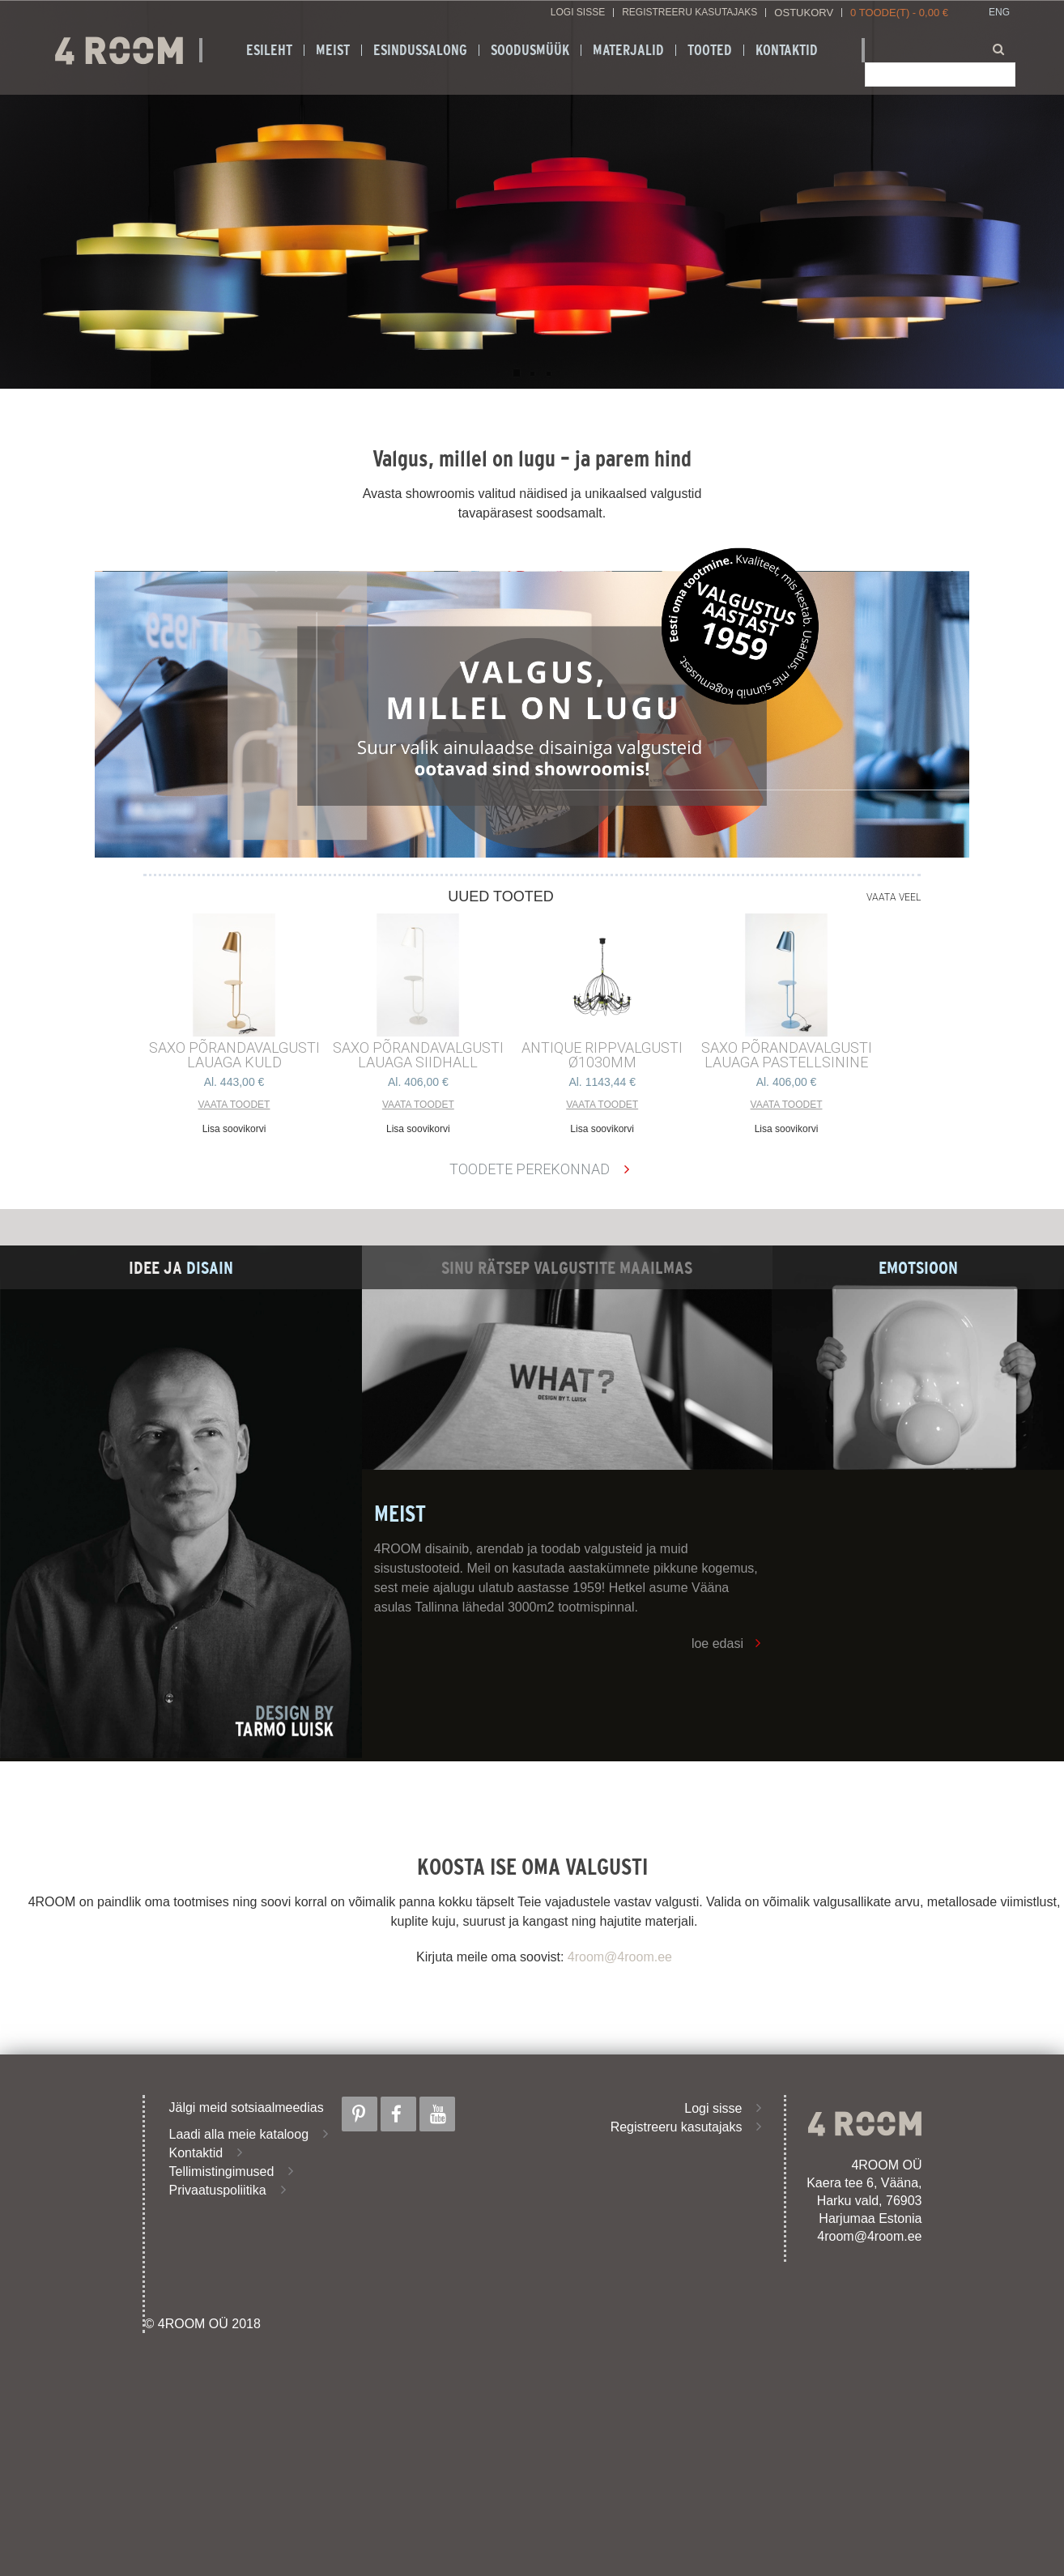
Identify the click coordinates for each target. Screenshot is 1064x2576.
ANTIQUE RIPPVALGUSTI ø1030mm (602, 1055)
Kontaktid (786, 50)
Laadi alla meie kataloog (239, 2134)
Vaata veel (893, 897)
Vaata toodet (234, 1104)
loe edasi (717, 1643)
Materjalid (628, 50)
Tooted (709, 50)
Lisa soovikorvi (234, 1129)
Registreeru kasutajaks (689, 12)
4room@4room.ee (620, 1957)
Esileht (269, 50)
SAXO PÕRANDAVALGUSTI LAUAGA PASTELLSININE (786, 1055)
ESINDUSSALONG (420, 50)
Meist (333, 50)
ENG (999, 12)
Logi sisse (578, 12)
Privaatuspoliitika (217, 2190)
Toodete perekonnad (529, 1168)
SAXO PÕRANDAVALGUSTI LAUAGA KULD (234, 1055)
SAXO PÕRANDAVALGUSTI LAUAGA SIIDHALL (418, 1055)
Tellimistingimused (222, 2171)
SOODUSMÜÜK (530, 50)
